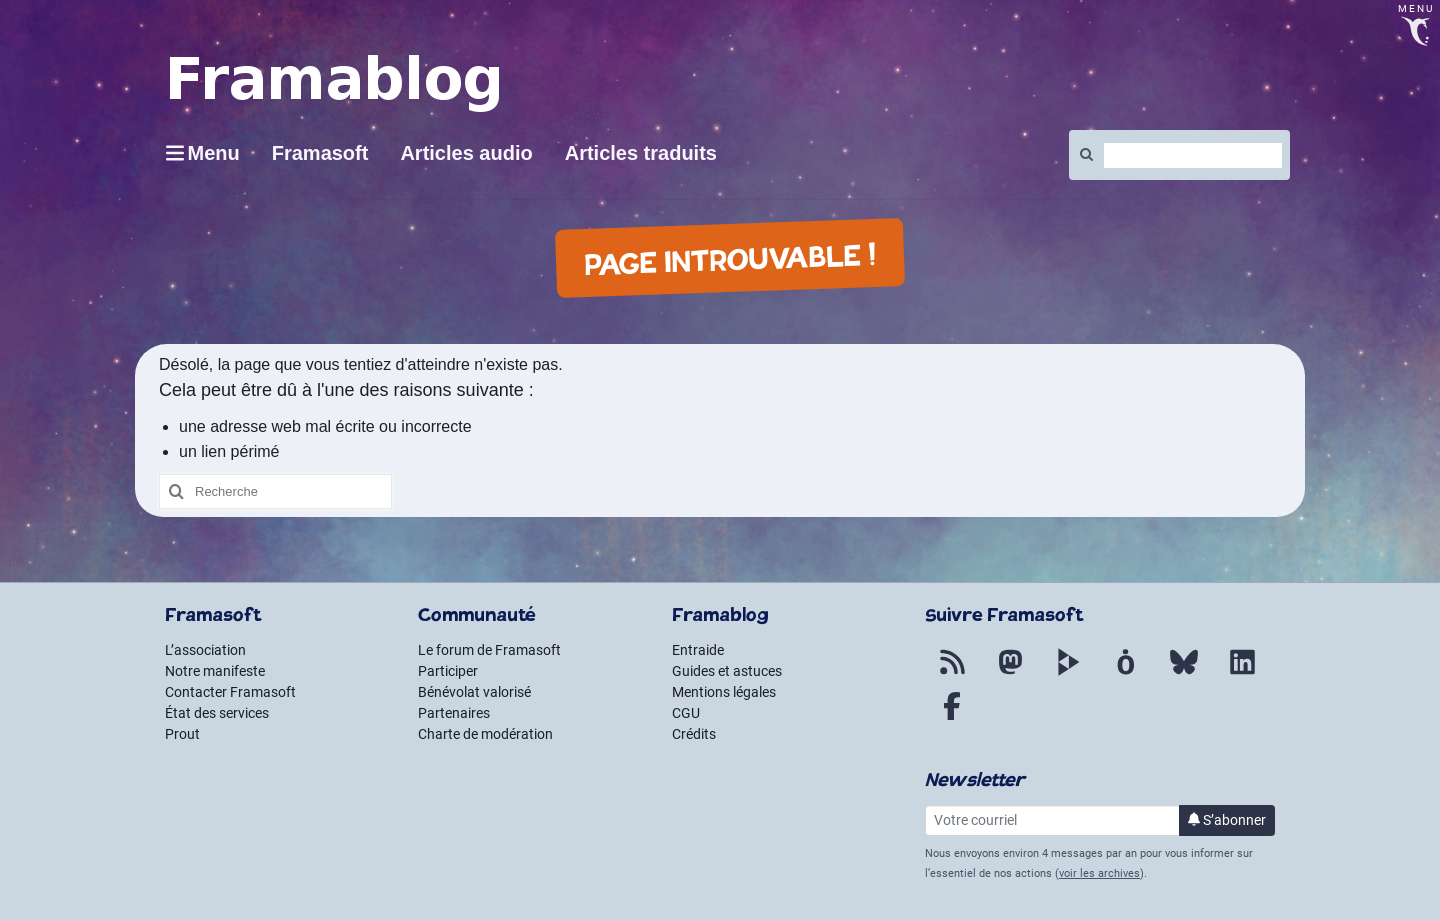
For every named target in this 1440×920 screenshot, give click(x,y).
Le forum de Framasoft (489, 650)
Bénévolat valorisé (474, 692)
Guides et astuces (727, 671)
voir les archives (1099, 873)
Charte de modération (485, 734)
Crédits (694, 734)
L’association (205, 650)
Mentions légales (724, 692)
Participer (448, 671)
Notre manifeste (215, 671)
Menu (214, 153)
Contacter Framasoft (230, 692)
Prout (182, 734)
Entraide (698, 650)
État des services (217, 713)
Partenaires (454, 713)
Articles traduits (641, 153)
